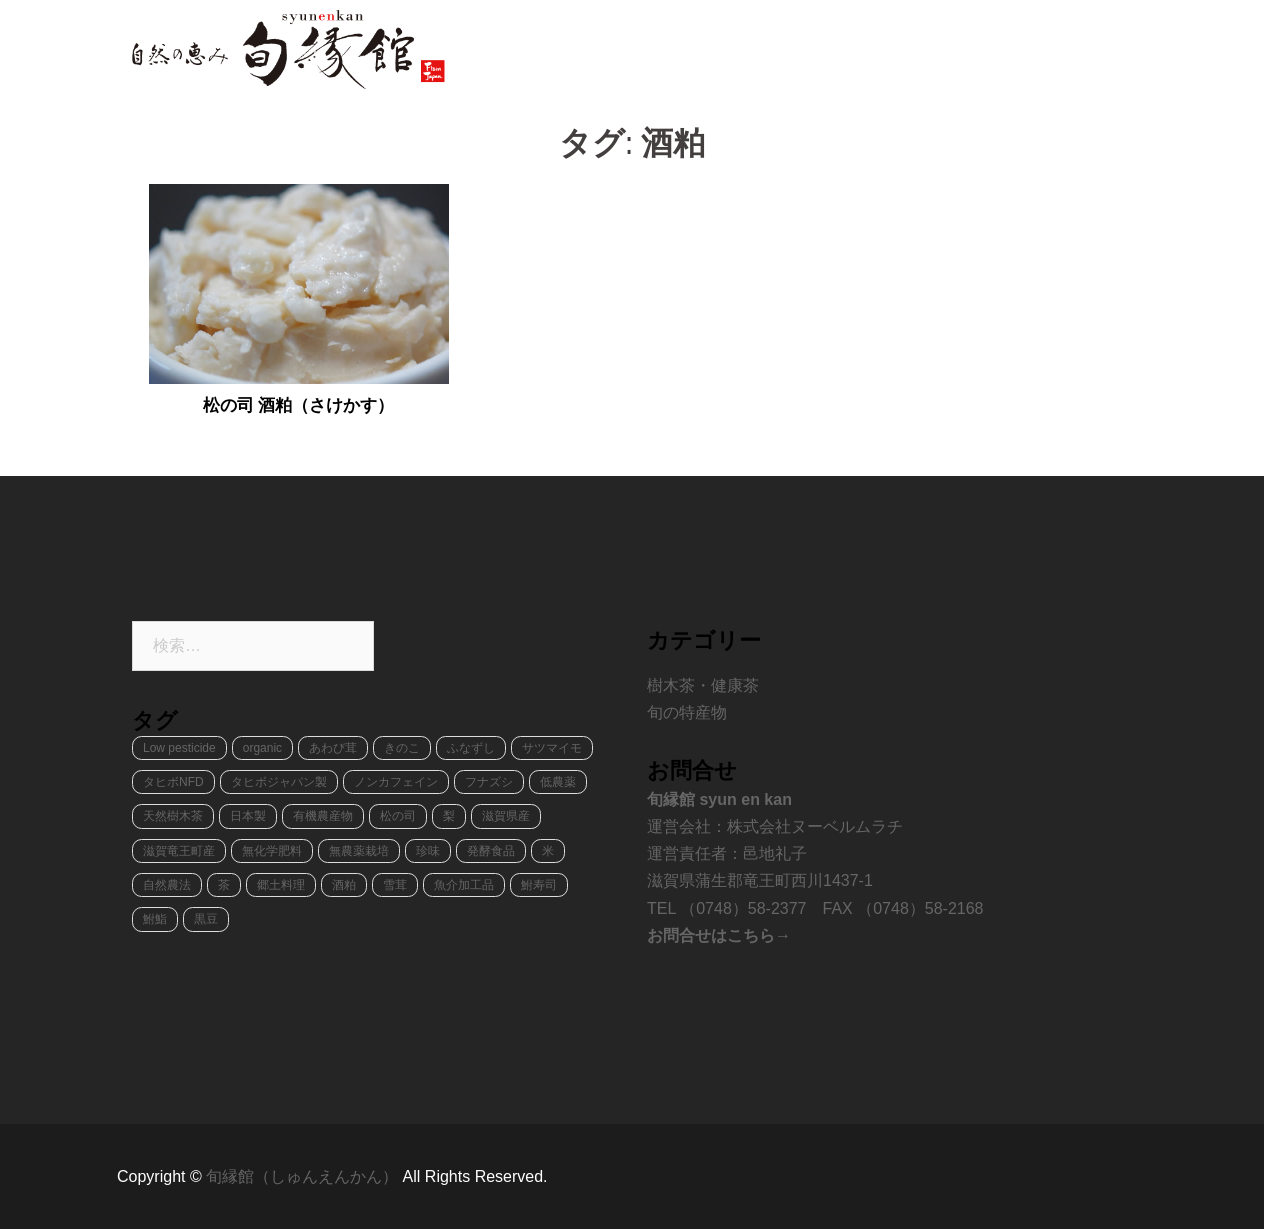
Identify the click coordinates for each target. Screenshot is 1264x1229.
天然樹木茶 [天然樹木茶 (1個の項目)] (173, 816)
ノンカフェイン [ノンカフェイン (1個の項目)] (396, 782)
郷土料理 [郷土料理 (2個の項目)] (281, 885)
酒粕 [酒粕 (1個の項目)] (344, 885)
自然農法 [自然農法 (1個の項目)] (167, 885)
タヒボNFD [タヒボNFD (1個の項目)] (173, 782)
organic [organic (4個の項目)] (262, 748)
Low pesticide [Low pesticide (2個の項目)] (179, 748)
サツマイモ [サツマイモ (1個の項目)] (552, 748)
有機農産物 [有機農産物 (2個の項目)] (323, 816)
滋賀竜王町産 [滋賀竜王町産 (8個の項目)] (179, 851)
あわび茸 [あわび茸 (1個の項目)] (333, 748)
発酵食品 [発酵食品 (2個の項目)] (491, 851)
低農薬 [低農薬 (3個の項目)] (558, 782)
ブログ (1097, 49)
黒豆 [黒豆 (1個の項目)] (206, 919)
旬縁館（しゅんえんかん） (304, 1176)
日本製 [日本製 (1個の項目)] (248, 816)
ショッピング (1006, 49)
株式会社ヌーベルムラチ (815, 826)
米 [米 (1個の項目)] (548, 851)
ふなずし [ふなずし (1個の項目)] (471, 748)
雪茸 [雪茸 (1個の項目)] (395, 885)
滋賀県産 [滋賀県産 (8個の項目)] (506, 816)
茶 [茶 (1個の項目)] (224, 885)
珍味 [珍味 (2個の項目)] (428, 851)
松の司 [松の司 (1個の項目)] (398, 816)
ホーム (677, 49)
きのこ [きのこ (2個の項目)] (402, 748)
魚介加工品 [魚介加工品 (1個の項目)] (464, 885)
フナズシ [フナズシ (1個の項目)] (489, 782)
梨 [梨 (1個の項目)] (449, 816)
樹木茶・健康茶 (703, 685)
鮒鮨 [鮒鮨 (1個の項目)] (155, 919)
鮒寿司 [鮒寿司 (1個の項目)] (539, 885)
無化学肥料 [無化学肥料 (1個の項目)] (272, 851)
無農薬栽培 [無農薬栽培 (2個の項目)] (359, 851)
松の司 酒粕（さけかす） (299, 405)
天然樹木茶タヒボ (880, 49)
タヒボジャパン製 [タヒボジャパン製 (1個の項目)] (279, 782)
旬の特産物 (761, 49)
